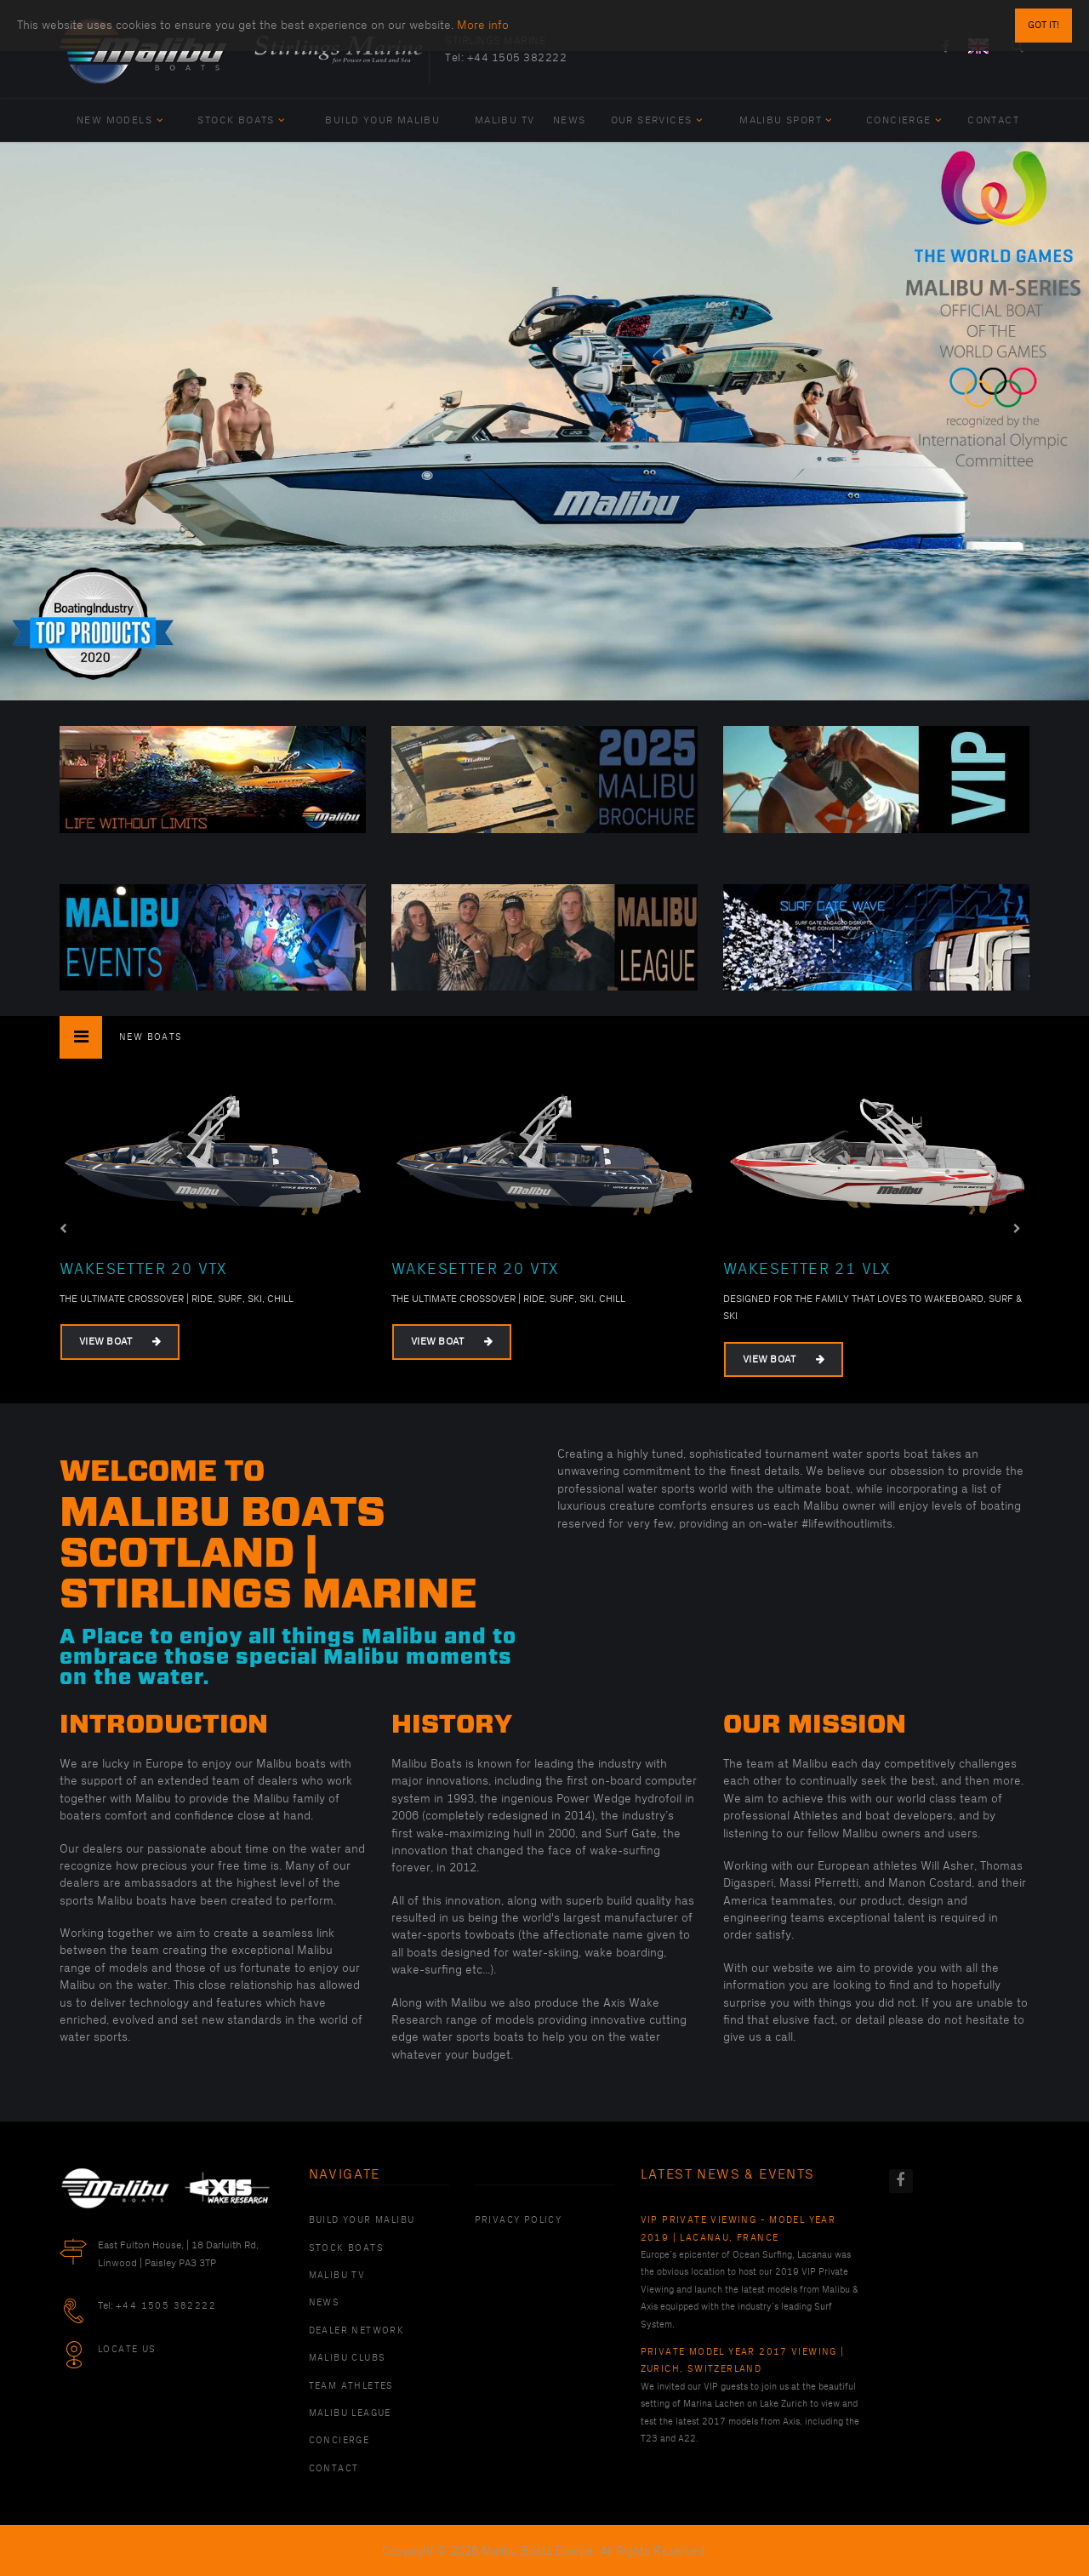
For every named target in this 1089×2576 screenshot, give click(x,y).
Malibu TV (505, 120)
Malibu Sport (786, 120)
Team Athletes (351, 2386)
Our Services (657, 120)
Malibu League (350, 2413)
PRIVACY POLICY (518, 2220)
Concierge (904, 120)
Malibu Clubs (347, 2358)
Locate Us (127, 2350)
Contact (993, 120)
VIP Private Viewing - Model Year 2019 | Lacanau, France (738, 2228)
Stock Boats (241, 120)
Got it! (1043, 21)
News (569, 120)
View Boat (120, 1341)
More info (483, 21)
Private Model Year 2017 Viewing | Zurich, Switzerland (743, 2360)
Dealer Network (357, 2331)
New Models (120, 120)
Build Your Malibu (382, 120)
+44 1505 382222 (517, 58)
